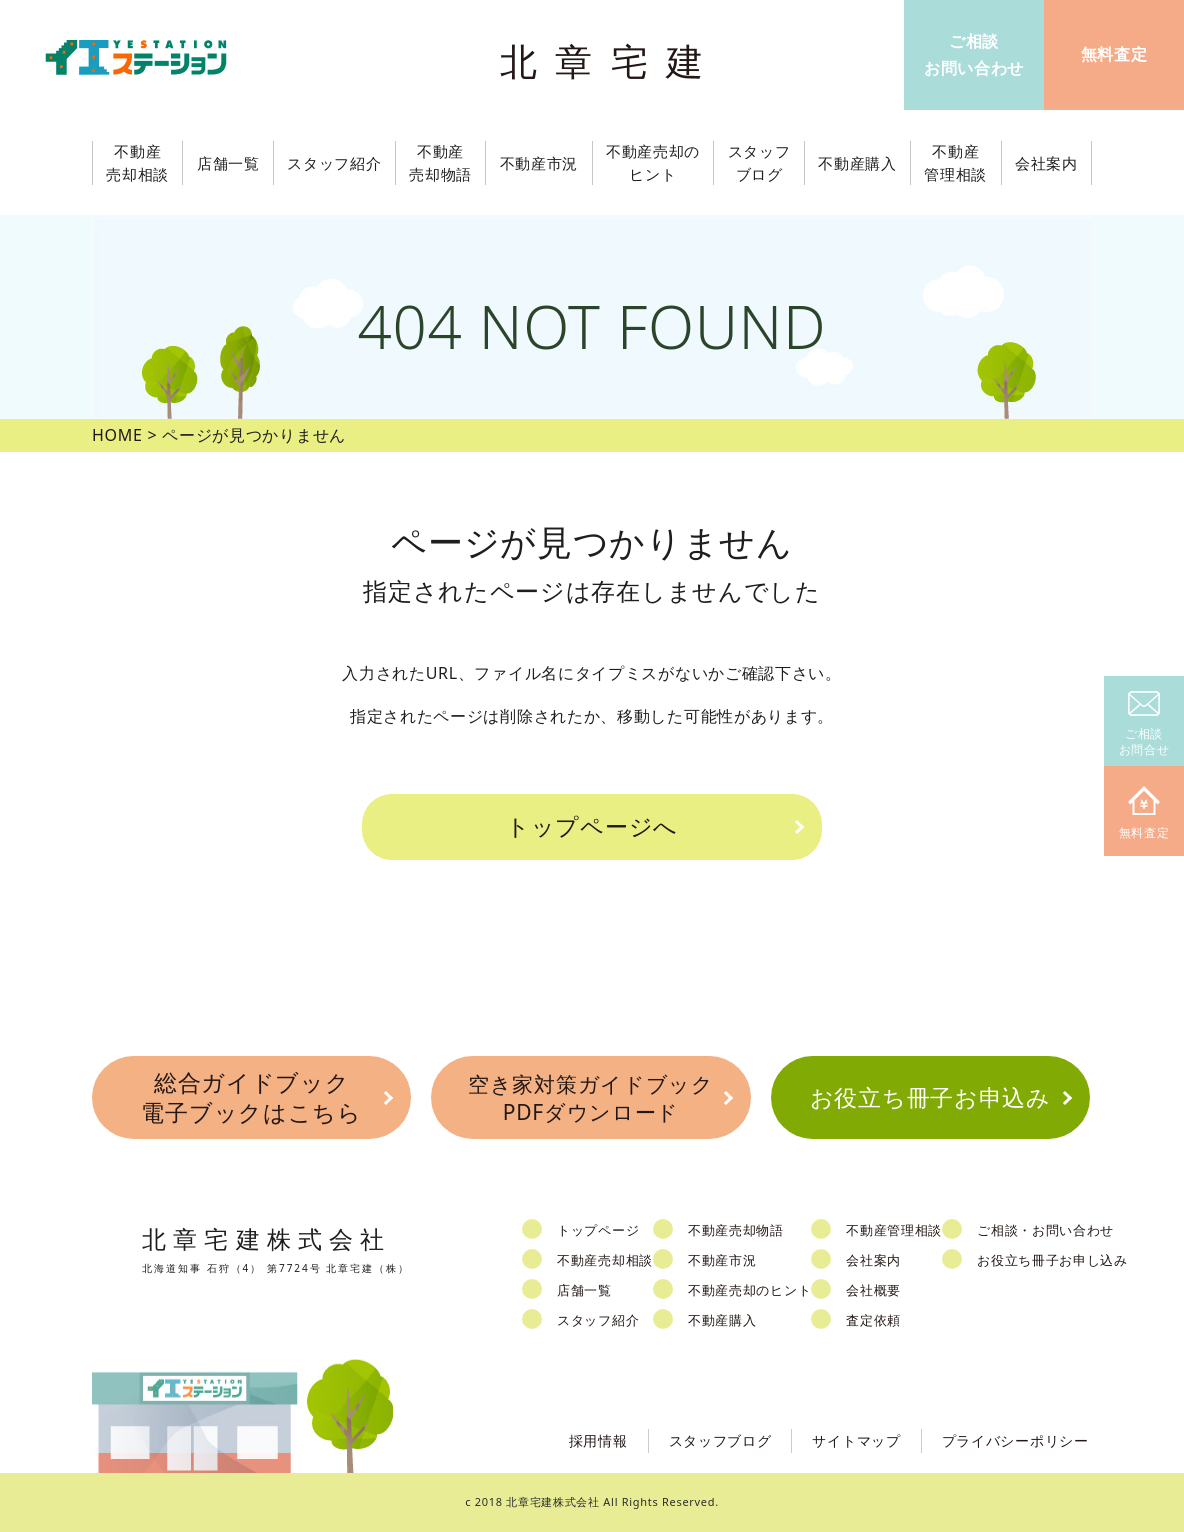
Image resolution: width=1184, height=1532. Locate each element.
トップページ (598, 1230)
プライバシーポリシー (1015, 1440)
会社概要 (873, 1290)
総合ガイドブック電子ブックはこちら (251, 1097)
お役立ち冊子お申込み (930, 1097)
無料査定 (1144, 813)
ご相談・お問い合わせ (1045, 1230)
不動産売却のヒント (749, 1290)
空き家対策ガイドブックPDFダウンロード (591, 1097)
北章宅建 (611, 60)
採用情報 (598, 1440)
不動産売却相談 (605, 1260)
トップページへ (592, 826)
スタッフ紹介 (598, 1320)
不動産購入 (722, 1320)
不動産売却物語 (736, 1230)
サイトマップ (856, 1440)
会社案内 (873, 1260)
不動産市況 (539, 163)
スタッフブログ (720, 1440)
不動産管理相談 (894, 1230)
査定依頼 (873, 1320)
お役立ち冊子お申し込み (1052, 1260)
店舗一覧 (584, 1290)
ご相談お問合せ (1144, 724)
